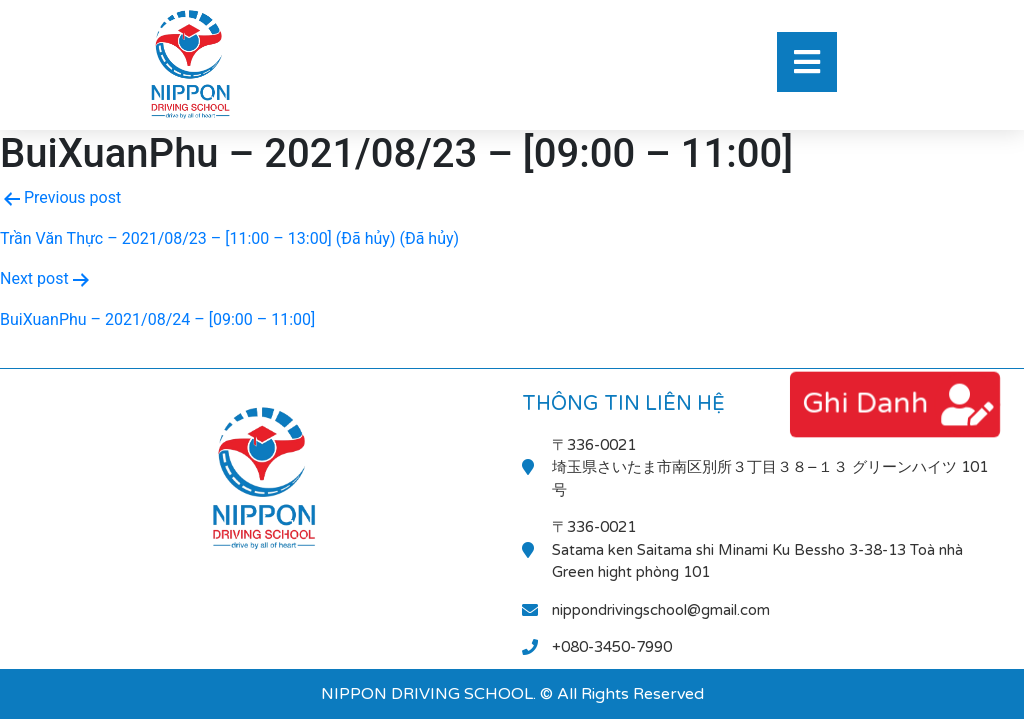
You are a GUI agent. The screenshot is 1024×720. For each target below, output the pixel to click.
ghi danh (865, 403)
